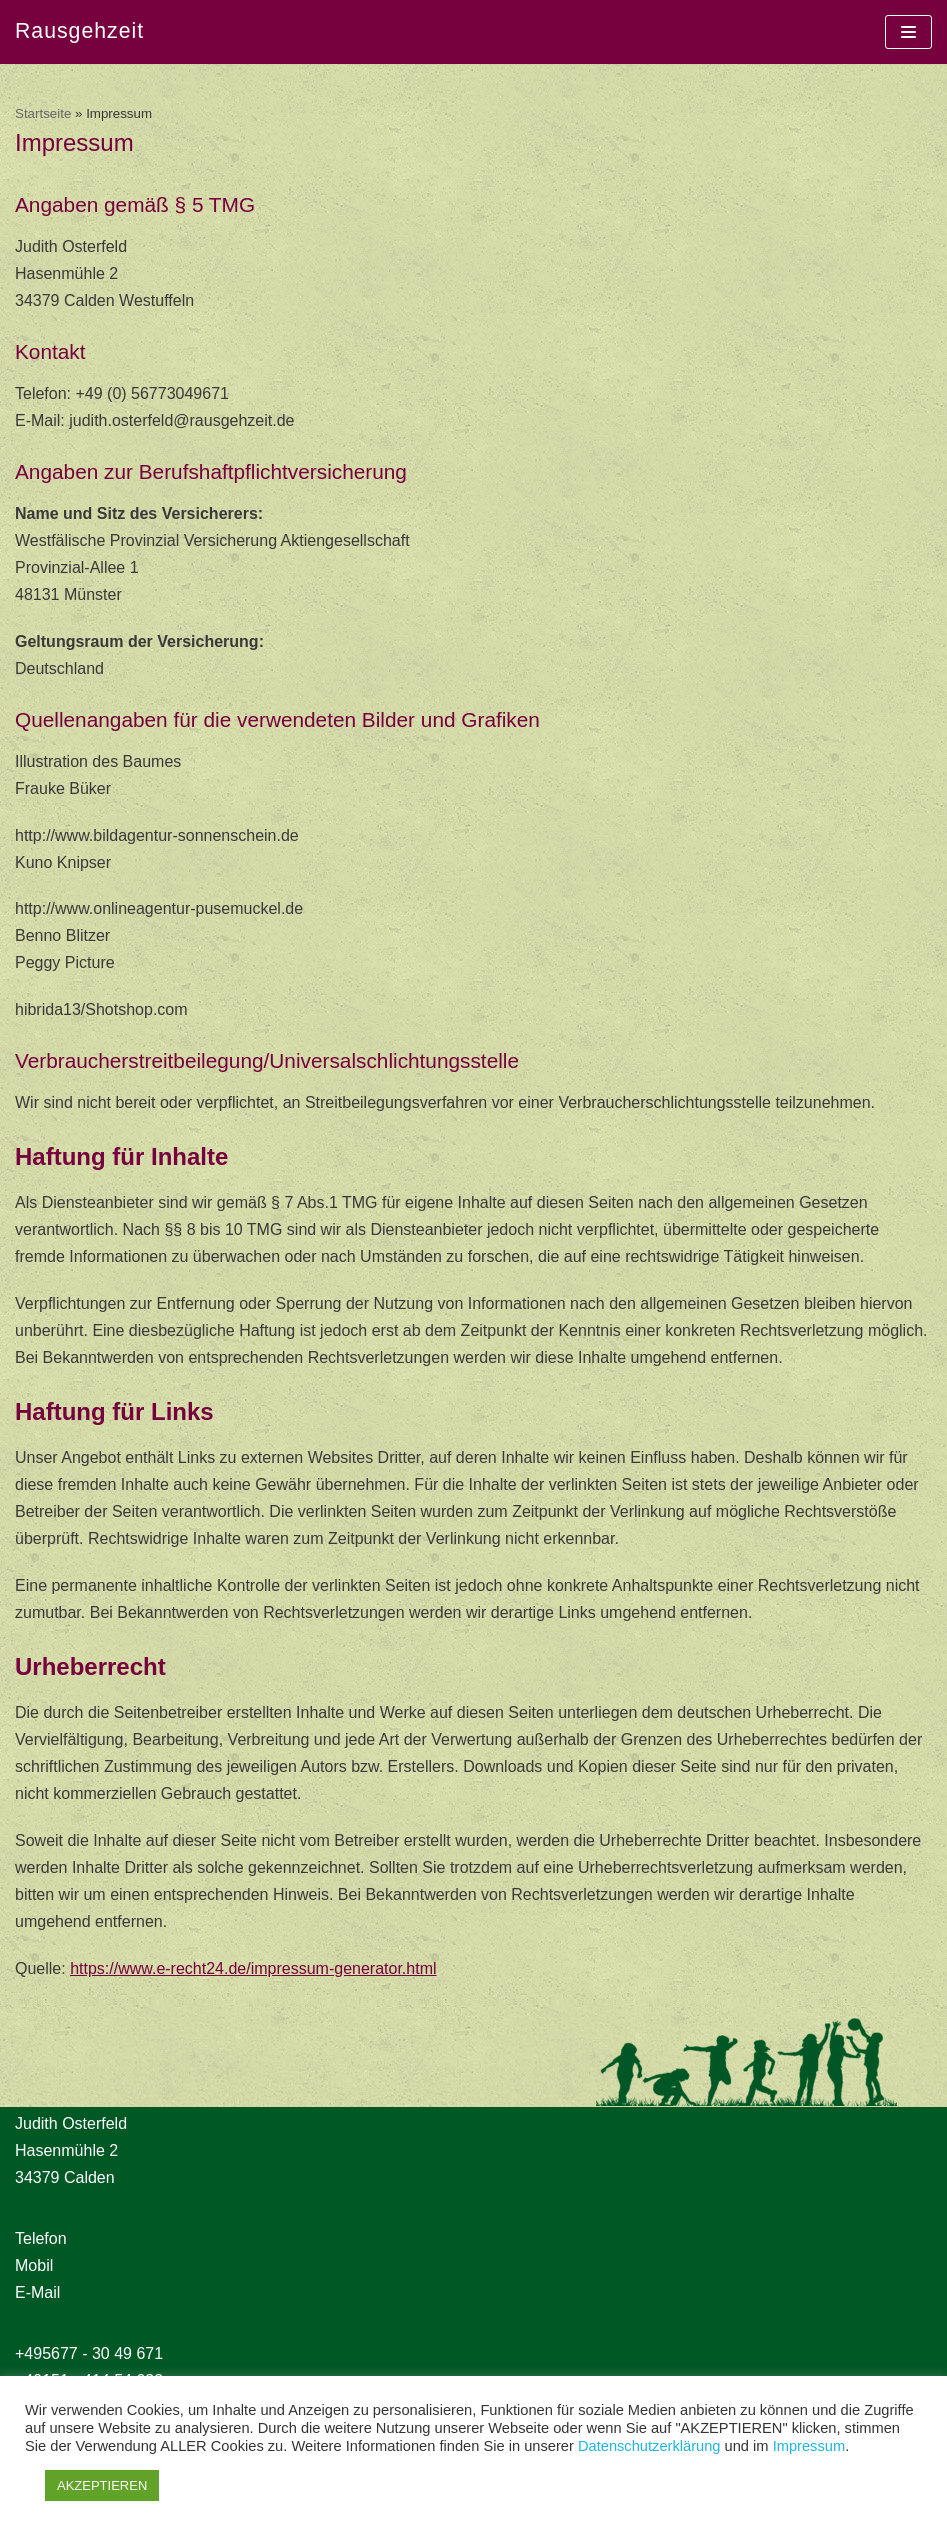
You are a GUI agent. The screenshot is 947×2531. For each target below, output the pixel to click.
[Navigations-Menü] (908, 32)
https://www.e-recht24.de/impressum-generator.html (253, 1968)
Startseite (43, 113)
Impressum (809, 2446)
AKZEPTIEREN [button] (102, 2485)
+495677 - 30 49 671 (89, 2353)
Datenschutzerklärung (649, 2446)
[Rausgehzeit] (79, 32)
